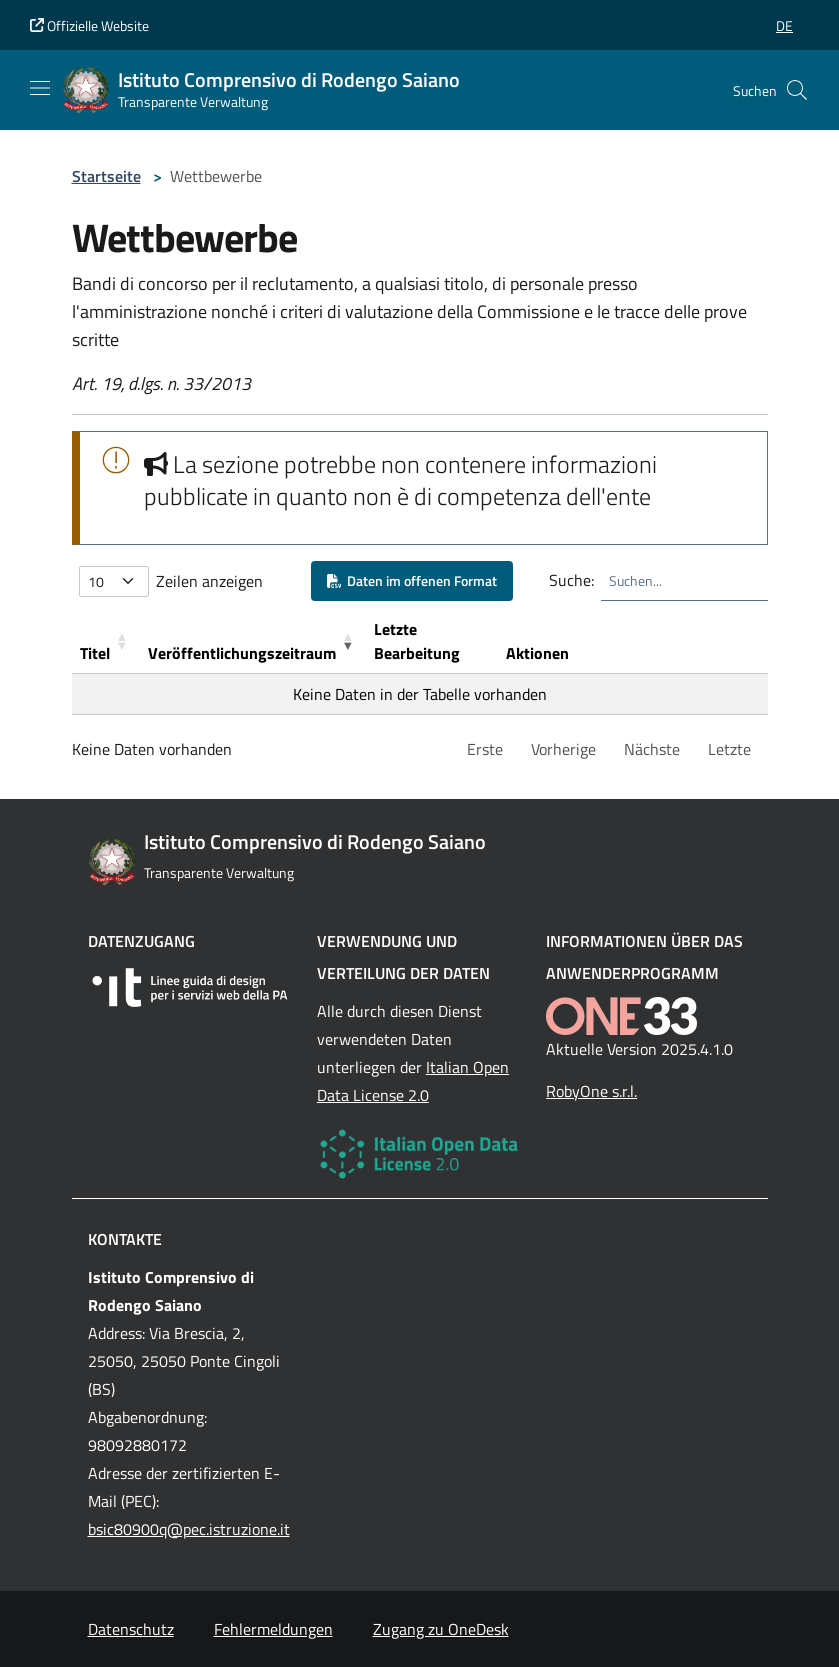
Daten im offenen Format (412, 580)
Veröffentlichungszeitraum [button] (242, 653)
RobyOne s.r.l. (591, 1091)
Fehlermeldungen (273, 1629)
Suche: (571, 580)
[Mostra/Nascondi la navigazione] (40, 88)
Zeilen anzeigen (209, 581)
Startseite (106, 176)
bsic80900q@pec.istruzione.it (189, 1529)
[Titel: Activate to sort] (106, 641)
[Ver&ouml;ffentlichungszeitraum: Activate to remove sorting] (253, 641)
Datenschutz (131, 1629)
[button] (784, 25)
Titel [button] (95, 653)
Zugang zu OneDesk (441, 1629)
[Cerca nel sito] (797, 90)
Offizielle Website (89, 25)
